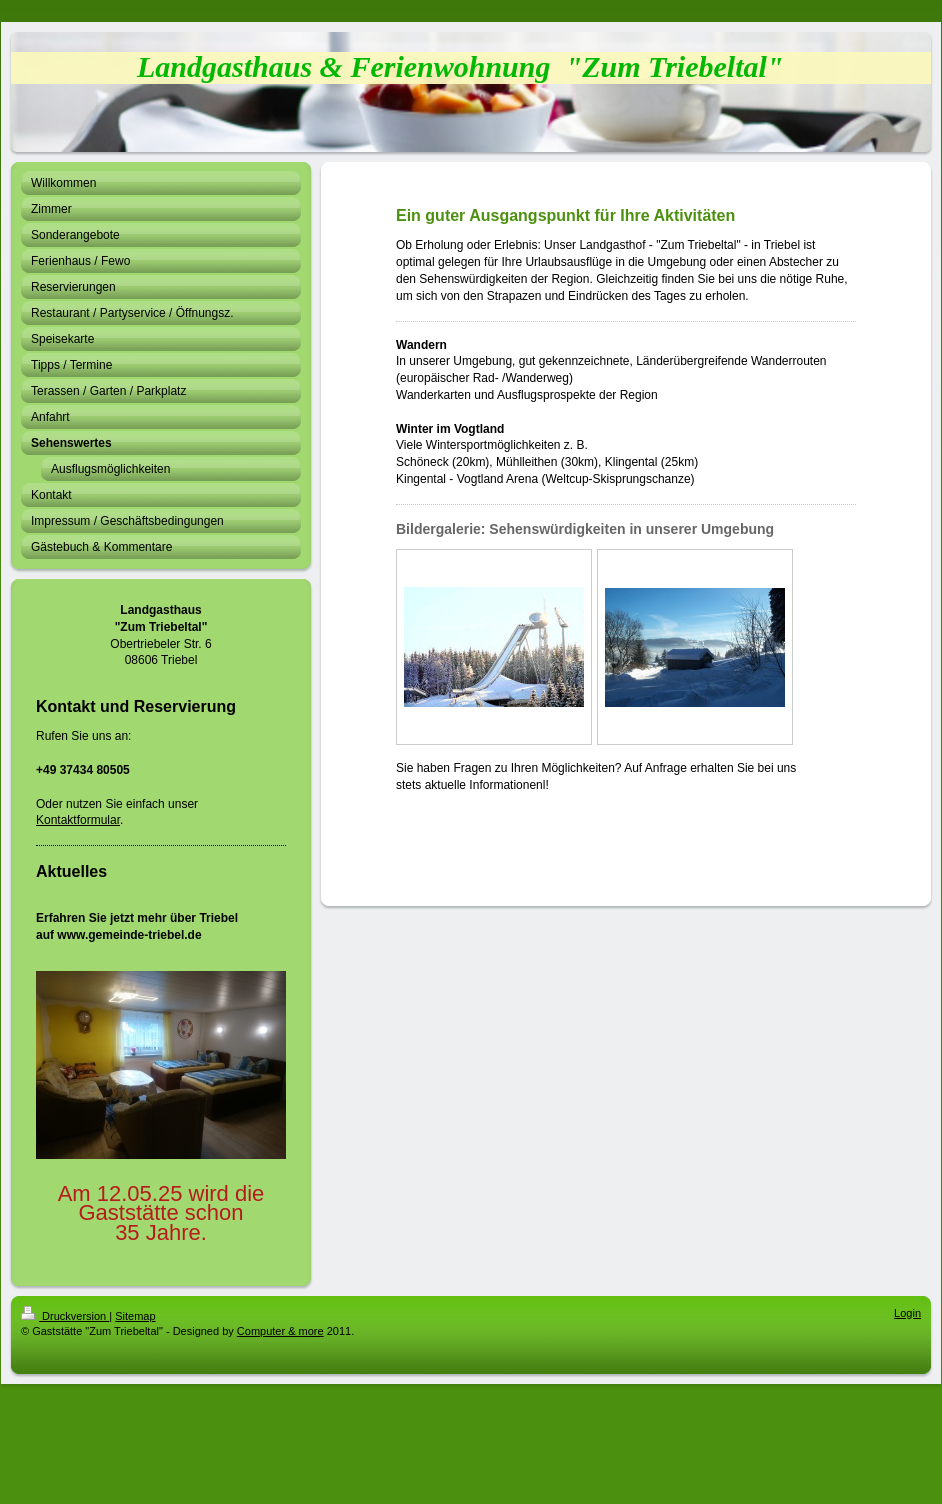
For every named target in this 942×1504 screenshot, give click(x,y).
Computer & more (280, 1331)
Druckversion (65, 1316)
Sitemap (135, 1316)
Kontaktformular (78, 820)
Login (907, 1313)
